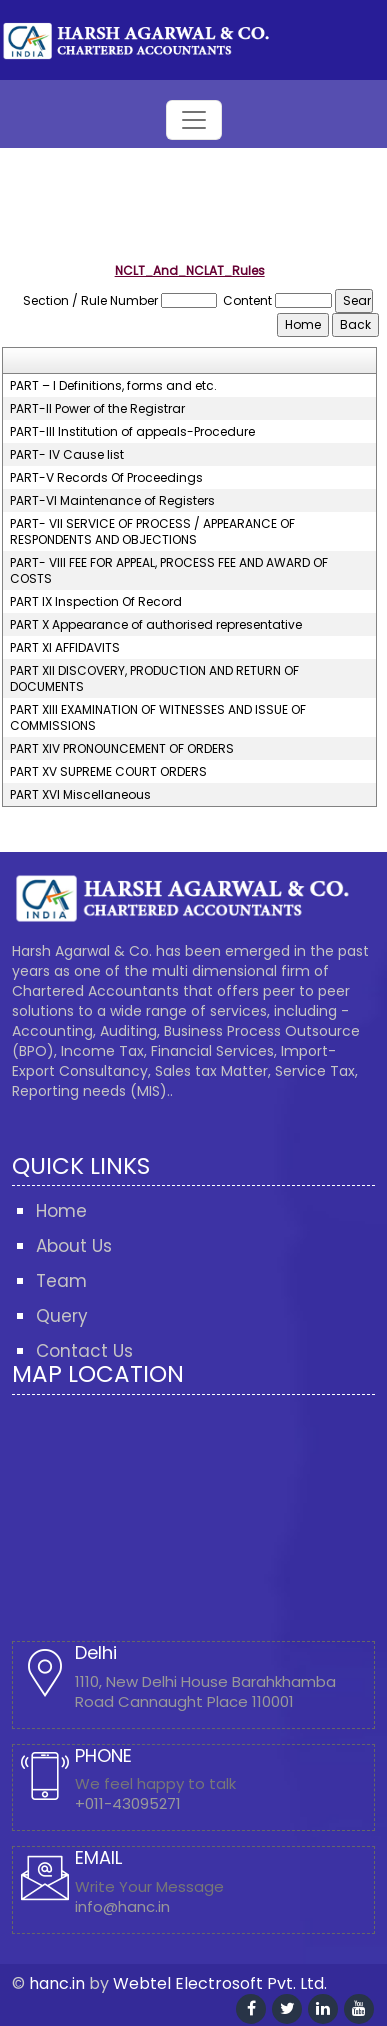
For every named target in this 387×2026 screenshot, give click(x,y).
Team (61, 1281)
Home (61, 1211)
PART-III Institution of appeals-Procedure (132, 432)
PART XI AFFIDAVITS (65, 648)
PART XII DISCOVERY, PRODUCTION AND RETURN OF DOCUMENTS (154, 679)
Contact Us (84, 1351)
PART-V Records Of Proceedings (106, 478)
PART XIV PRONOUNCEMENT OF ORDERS (122, 749)
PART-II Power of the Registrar (97, 409)
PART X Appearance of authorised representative (156, 625)
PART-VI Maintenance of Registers (112, 501)
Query (62, 1316)
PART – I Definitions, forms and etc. (113, 386)
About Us (74, 1246)
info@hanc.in (122, 1906)
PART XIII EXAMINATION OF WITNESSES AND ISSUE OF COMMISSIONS (158, 718)
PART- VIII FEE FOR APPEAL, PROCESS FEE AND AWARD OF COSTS (169, 571)
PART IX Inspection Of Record (96, 602)
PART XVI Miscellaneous (80, 795)
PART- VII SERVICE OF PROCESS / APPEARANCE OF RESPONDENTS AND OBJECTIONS (152, 532)
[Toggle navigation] (194, 120)
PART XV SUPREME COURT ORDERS (108, 772)
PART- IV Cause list (67, 455)
